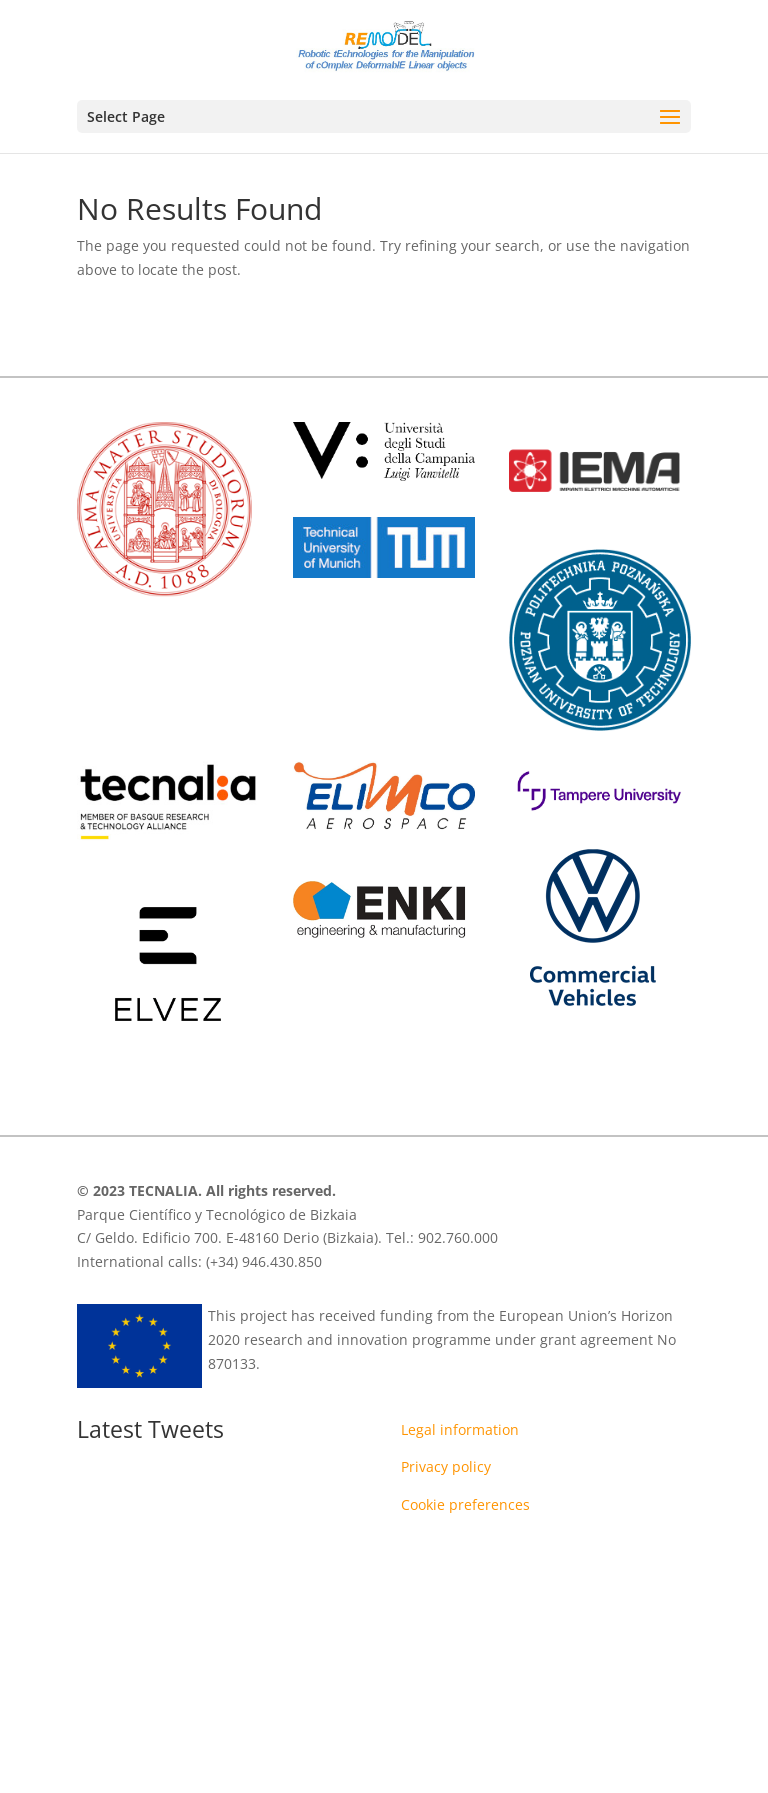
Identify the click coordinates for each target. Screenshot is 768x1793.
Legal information (460, 1429)
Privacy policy (446, 1466)
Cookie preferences (465, 1504)
